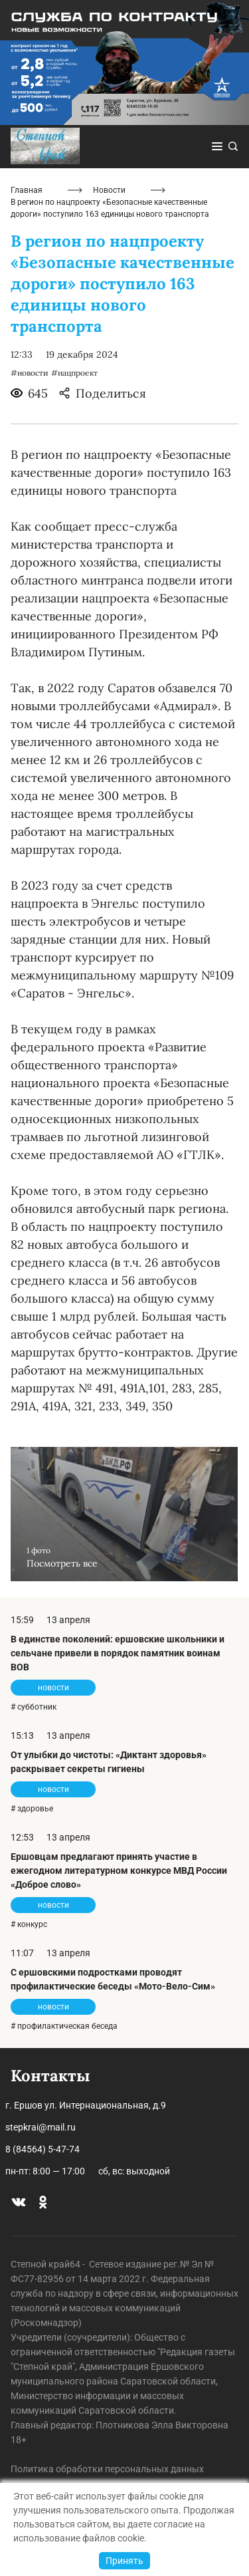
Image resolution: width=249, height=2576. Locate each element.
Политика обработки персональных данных (107, 2469)
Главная (26, 190)
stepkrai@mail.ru (40, 2127)
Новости (109, 190)
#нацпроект (74, 373)
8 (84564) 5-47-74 (42, 2149)
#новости (29, 373)
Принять (124, 2560)
